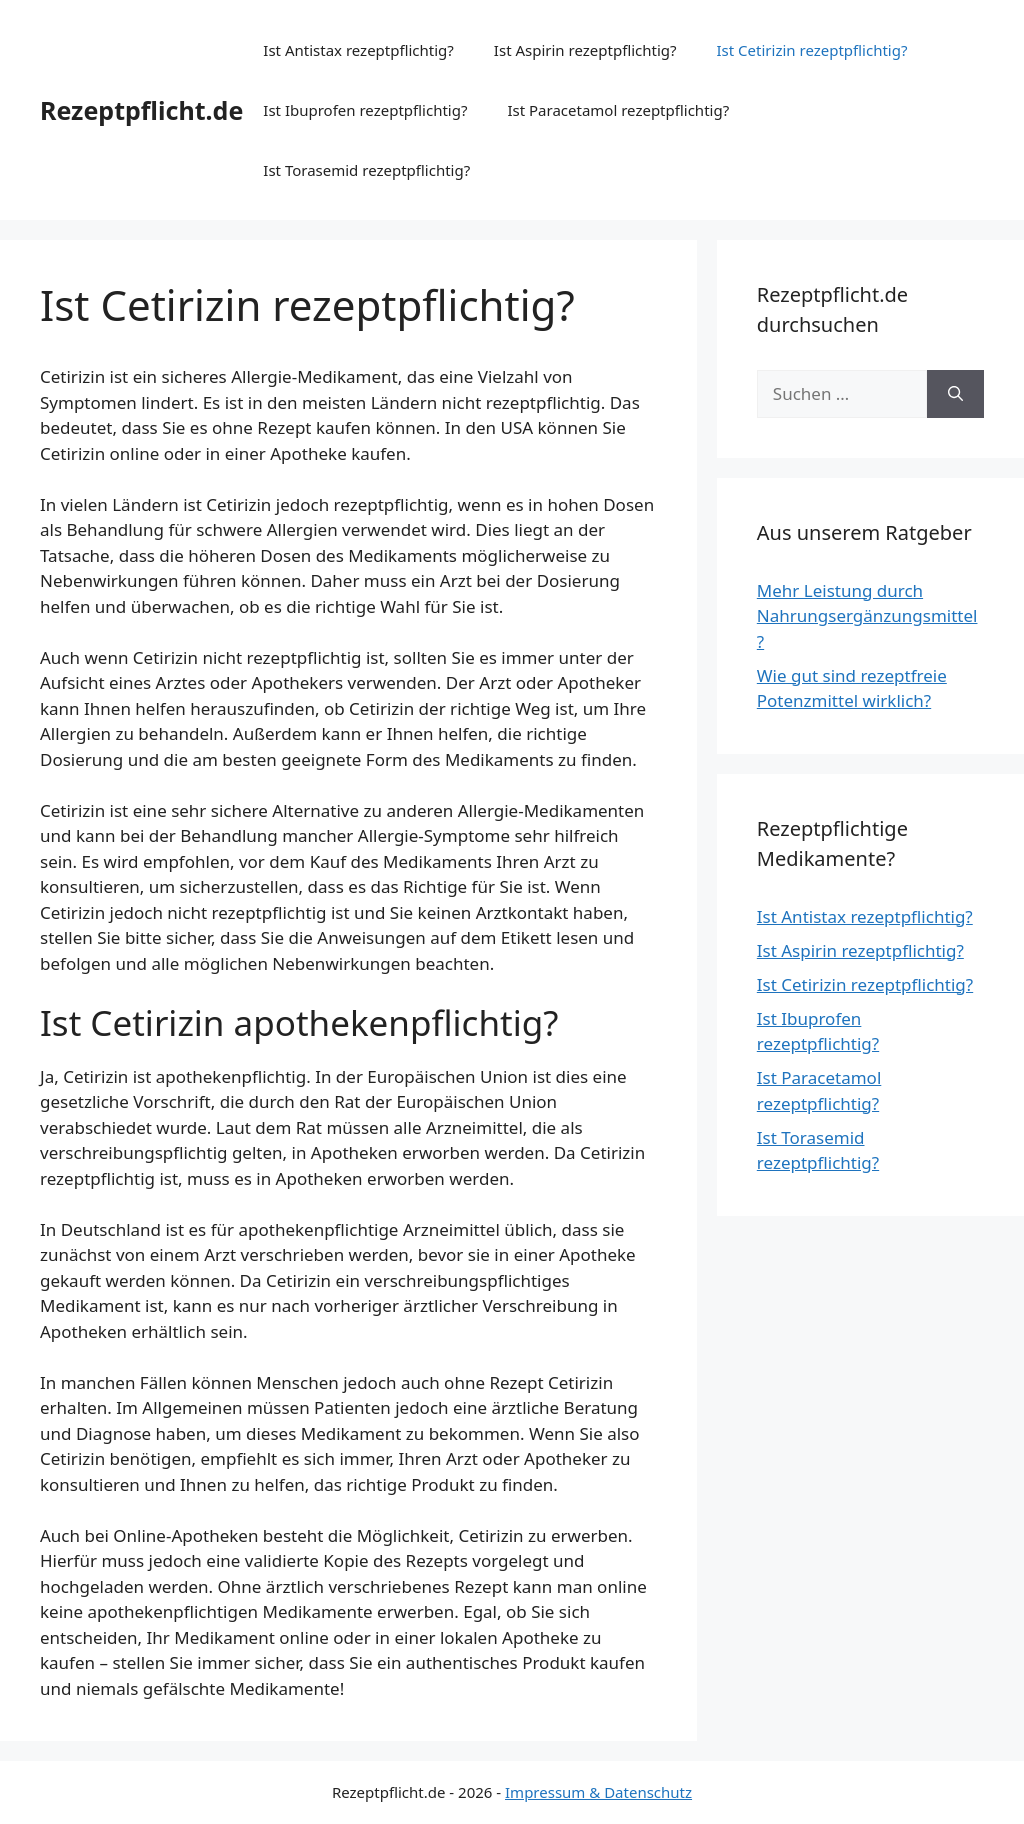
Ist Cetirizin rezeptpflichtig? (812, 50)
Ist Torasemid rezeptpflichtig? (366, 170)
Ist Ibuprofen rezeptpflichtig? (365, 110)
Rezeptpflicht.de (141, 110)
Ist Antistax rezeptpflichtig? (358, 50)
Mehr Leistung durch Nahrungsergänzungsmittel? (867, 616)
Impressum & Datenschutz (598, 1792)
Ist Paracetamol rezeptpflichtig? (618, 110)
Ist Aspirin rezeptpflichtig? (585, 50)
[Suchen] (955, 394)
